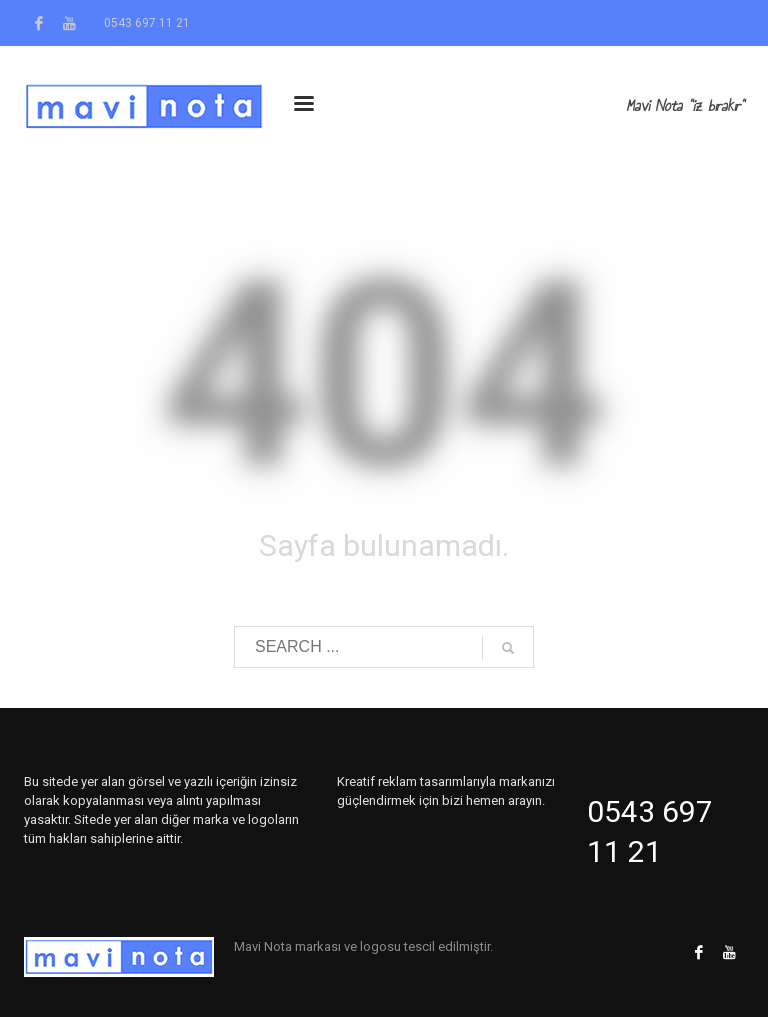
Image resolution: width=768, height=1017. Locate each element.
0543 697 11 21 (147, 23)
